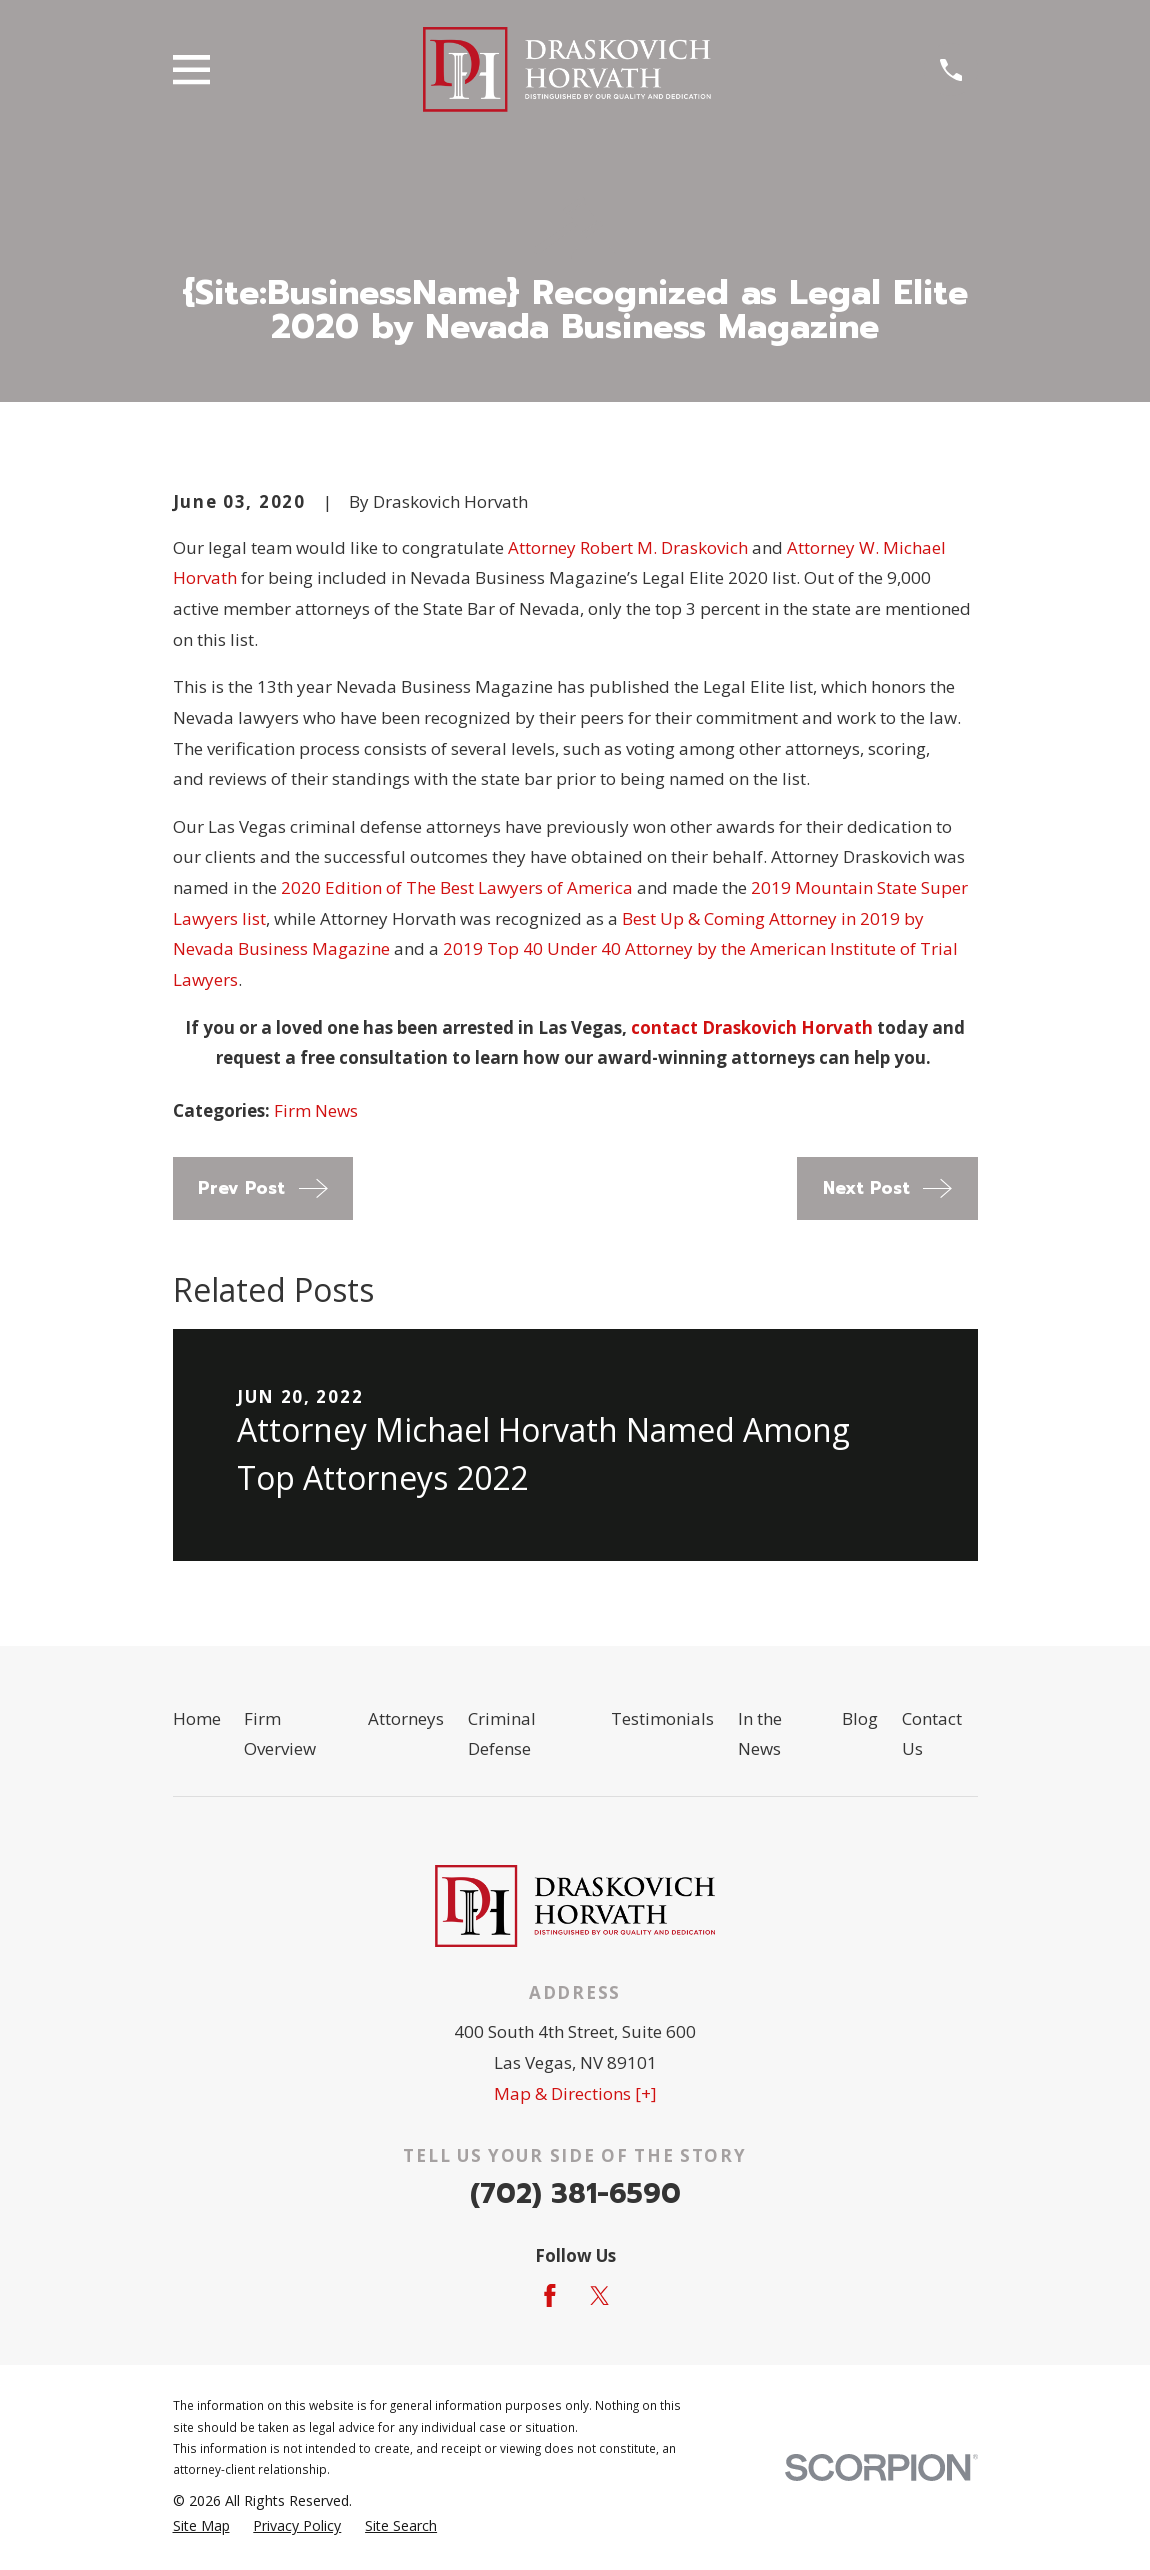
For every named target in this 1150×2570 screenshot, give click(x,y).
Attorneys (406, 1718)
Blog (860, 1718)
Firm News (316, 1110)
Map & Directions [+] (575, 2093)
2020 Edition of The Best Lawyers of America (457, 887)
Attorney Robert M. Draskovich (628, 547)
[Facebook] (550, 2296)
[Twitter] (600, 2296)
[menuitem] (201, 2526)
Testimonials (662, 1718)
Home (197, 1718)
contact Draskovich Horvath (752, 1027)
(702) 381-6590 (575, 2193)
